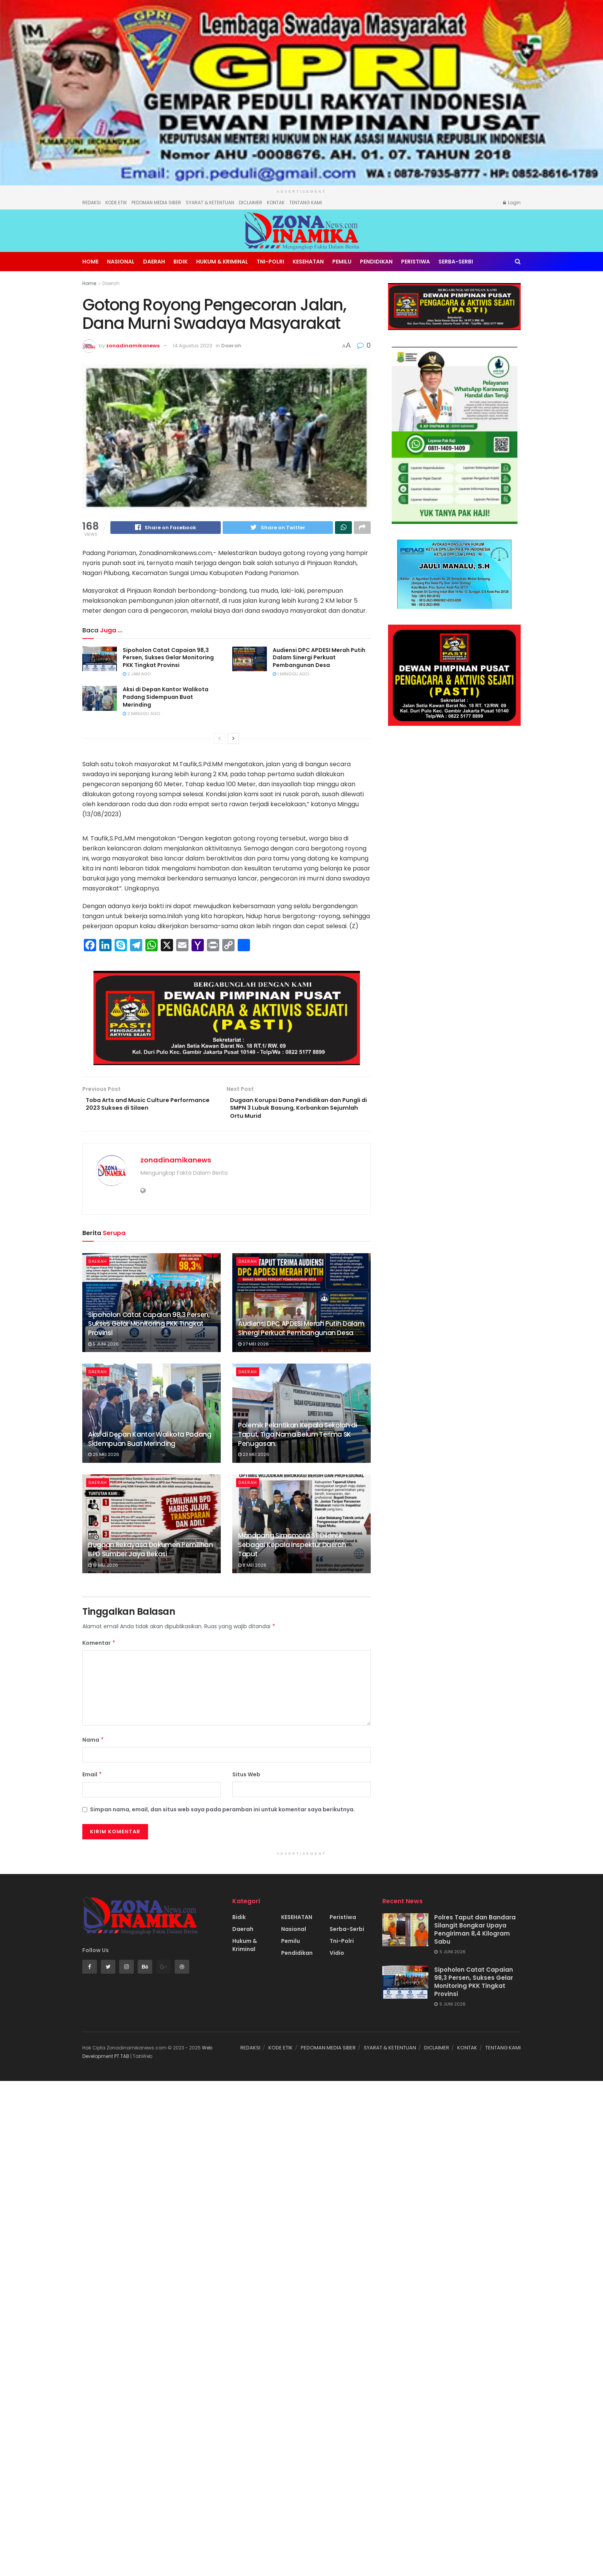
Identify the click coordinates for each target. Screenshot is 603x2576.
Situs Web (246, 1779)
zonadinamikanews (133, 345)
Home (90, 261)
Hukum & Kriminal (222, 261)
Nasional (121, 261)
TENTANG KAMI (305, 202)
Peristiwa (415, 261)
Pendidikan (376, 261)
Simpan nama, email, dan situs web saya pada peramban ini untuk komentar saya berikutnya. (222, 1813)
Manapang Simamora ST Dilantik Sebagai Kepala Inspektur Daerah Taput (292, 1549)
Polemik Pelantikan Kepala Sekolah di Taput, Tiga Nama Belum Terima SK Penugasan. (297, 1438)
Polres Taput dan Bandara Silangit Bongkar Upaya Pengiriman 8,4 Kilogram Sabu (475, 1933)
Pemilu (341, 261)
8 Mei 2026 (252, 1569)
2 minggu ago (141, 715)
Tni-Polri (270, 261)
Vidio (337, 1957)
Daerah (154, 261)
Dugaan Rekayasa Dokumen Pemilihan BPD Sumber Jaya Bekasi (150, 1553)
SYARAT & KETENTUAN (210, 202)
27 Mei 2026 (253, 1348)
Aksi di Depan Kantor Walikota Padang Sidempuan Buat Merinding (165, 698)
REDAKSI (91, 202)
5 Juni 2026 (103, 1348)
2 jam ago (137, 675)
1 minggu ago (291, 675)
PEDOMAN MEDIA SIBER (156, 202)
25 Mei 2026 (103, 1459)
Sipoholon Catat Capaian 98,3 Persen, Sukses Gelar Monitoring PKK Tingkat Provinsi (168, 658)
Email (92, 1779)
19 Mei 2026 (103, 1569)
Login (512, 202)
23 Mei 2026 (253, 1459)
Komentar (99, 1647)
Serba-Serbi (455, 261)
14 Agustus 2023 (192, 345)
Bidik (180, 261)
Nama (93, 1744)
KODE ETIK (116, 202)
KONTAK (276, 202)
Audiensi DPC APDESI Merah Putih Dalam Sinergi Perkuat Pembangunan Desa (319, 658)
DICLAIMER (250, 202)
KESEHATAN (308, 261)
